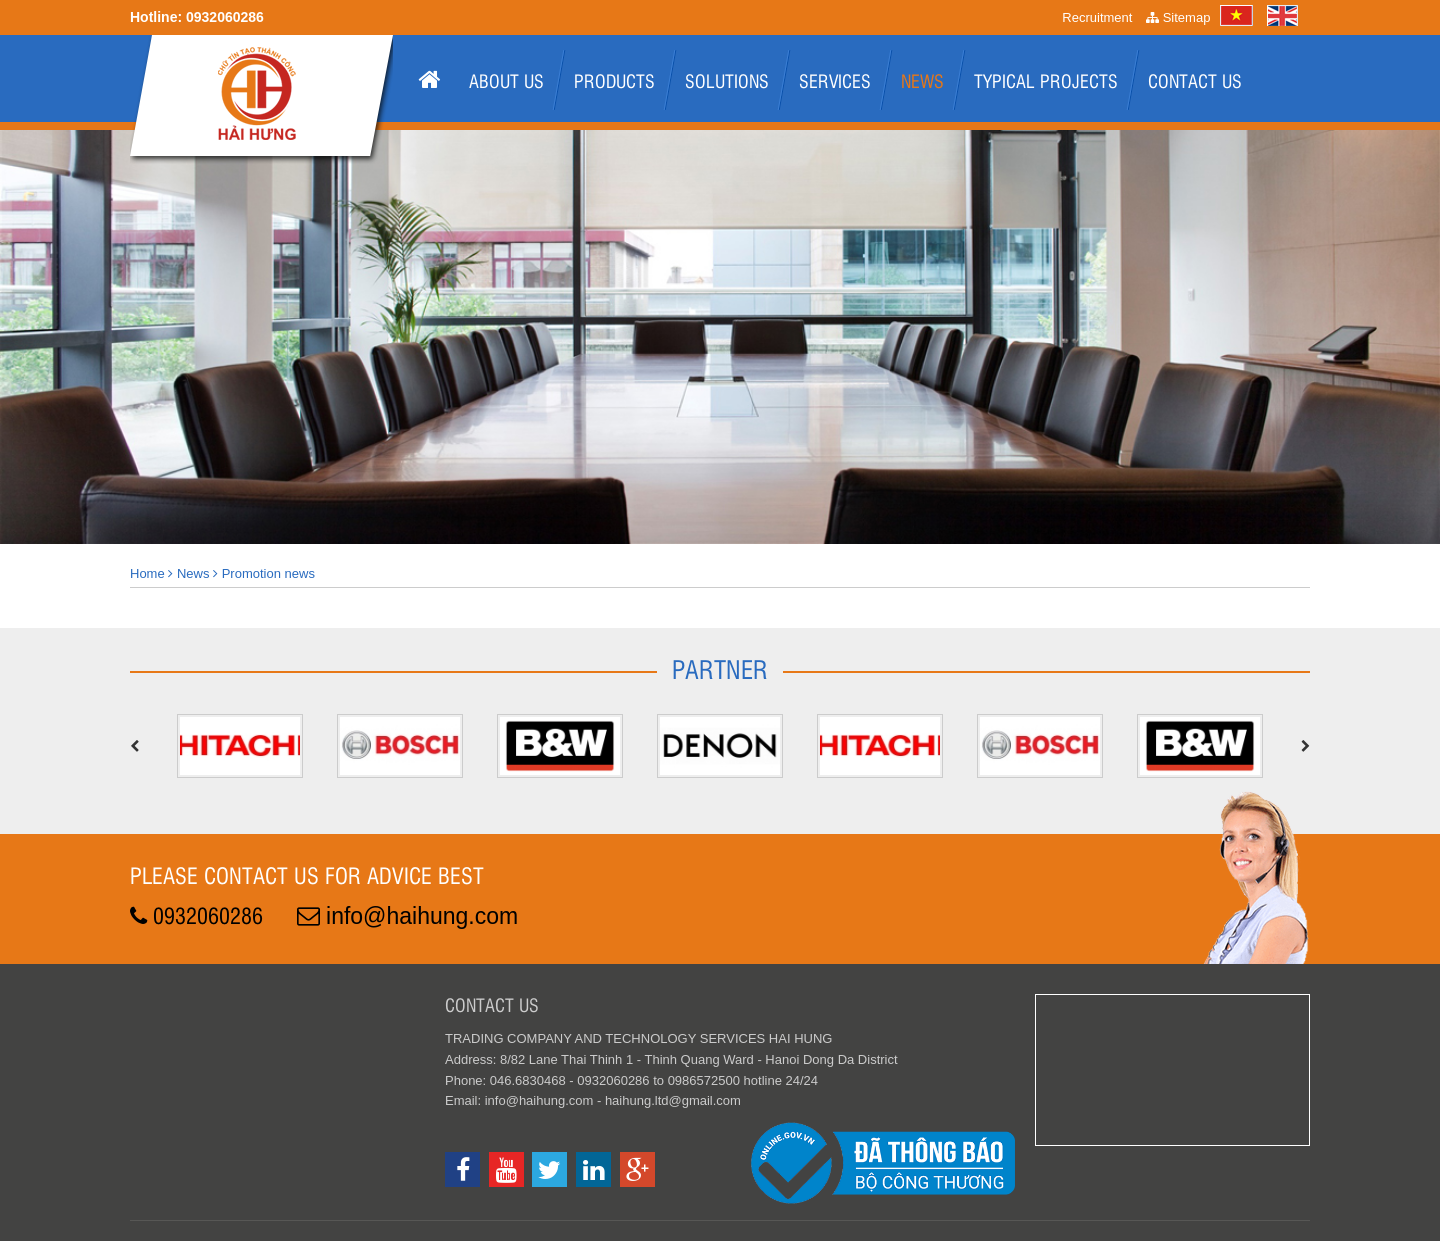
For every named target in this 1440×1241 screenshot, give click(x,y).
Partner (720, 668)
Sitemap (1178, 17)
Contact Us (1195, 80)
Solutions (727, 80)
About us (506, 80)
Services (835, 80)
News (922, 80)
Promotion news (268, 573)
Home (147, 573)
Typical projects (1046, 80)
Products (614, 80)
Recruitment (1097, 17)
